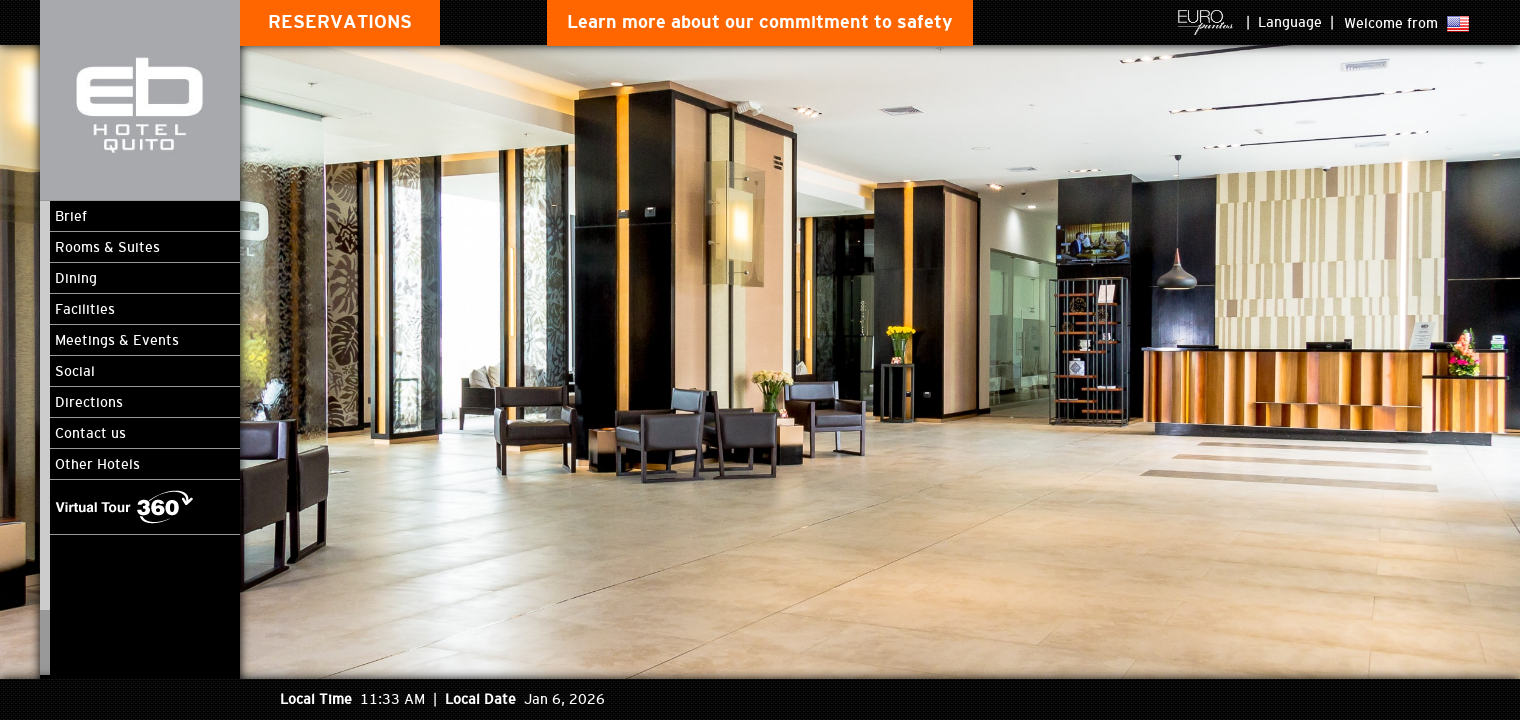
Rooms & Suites (107, 247)
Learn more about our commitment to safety (760, 22)
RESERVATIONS (340, 22)
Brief (71, 216)
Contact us (90, 433)
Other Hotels (97, 464)
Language (1290, 22)
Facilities (85, 309)
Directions (89, 402)
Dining (76, 278)
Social (75, 371)
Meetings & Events (117, 340)
